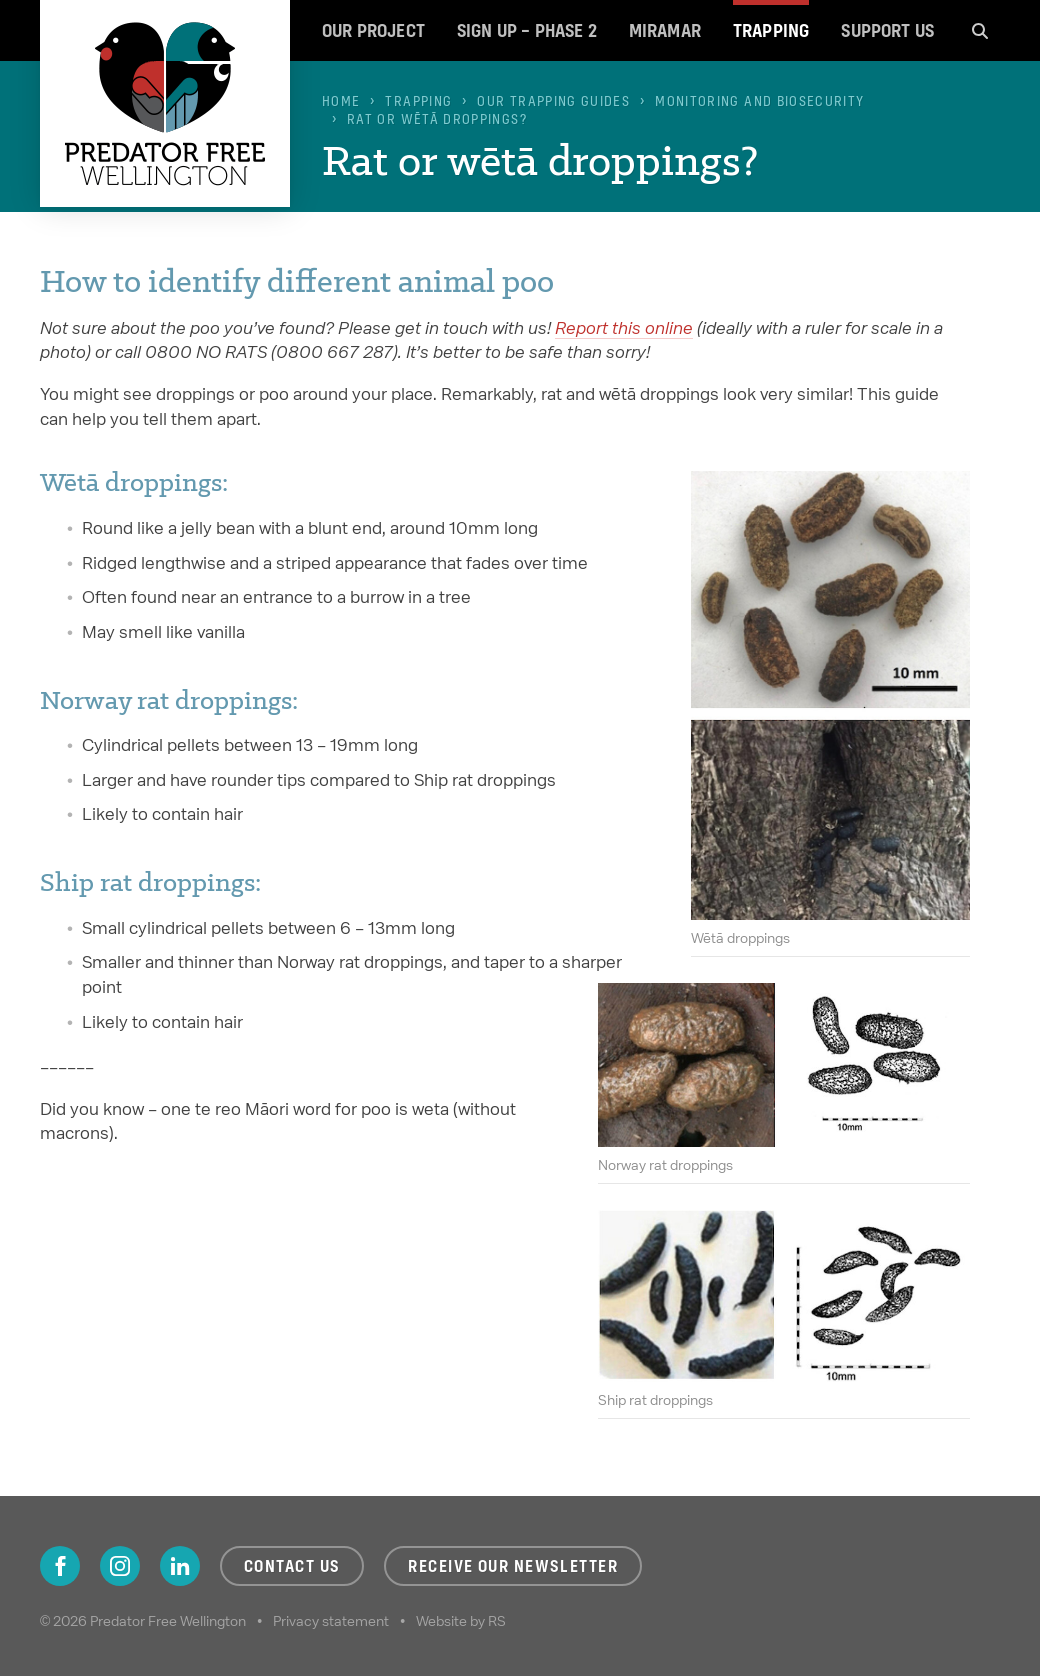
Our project (373, 30)
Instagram (120, 1566)
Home (341, 101)
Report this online (624, 327)
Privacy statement (331, 1621)
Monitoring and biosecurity (759, 101)
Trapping (771, 30)
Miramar (665, 30)
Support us (887, 30)
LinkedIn (180, 1566)
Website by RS (461, 1621)
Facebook (60, 1566)
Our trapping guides (553, 101)
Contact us (292, 1566)
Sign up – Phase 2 (527, 30)
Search (979, 30)
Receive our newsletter (513, 1566)
